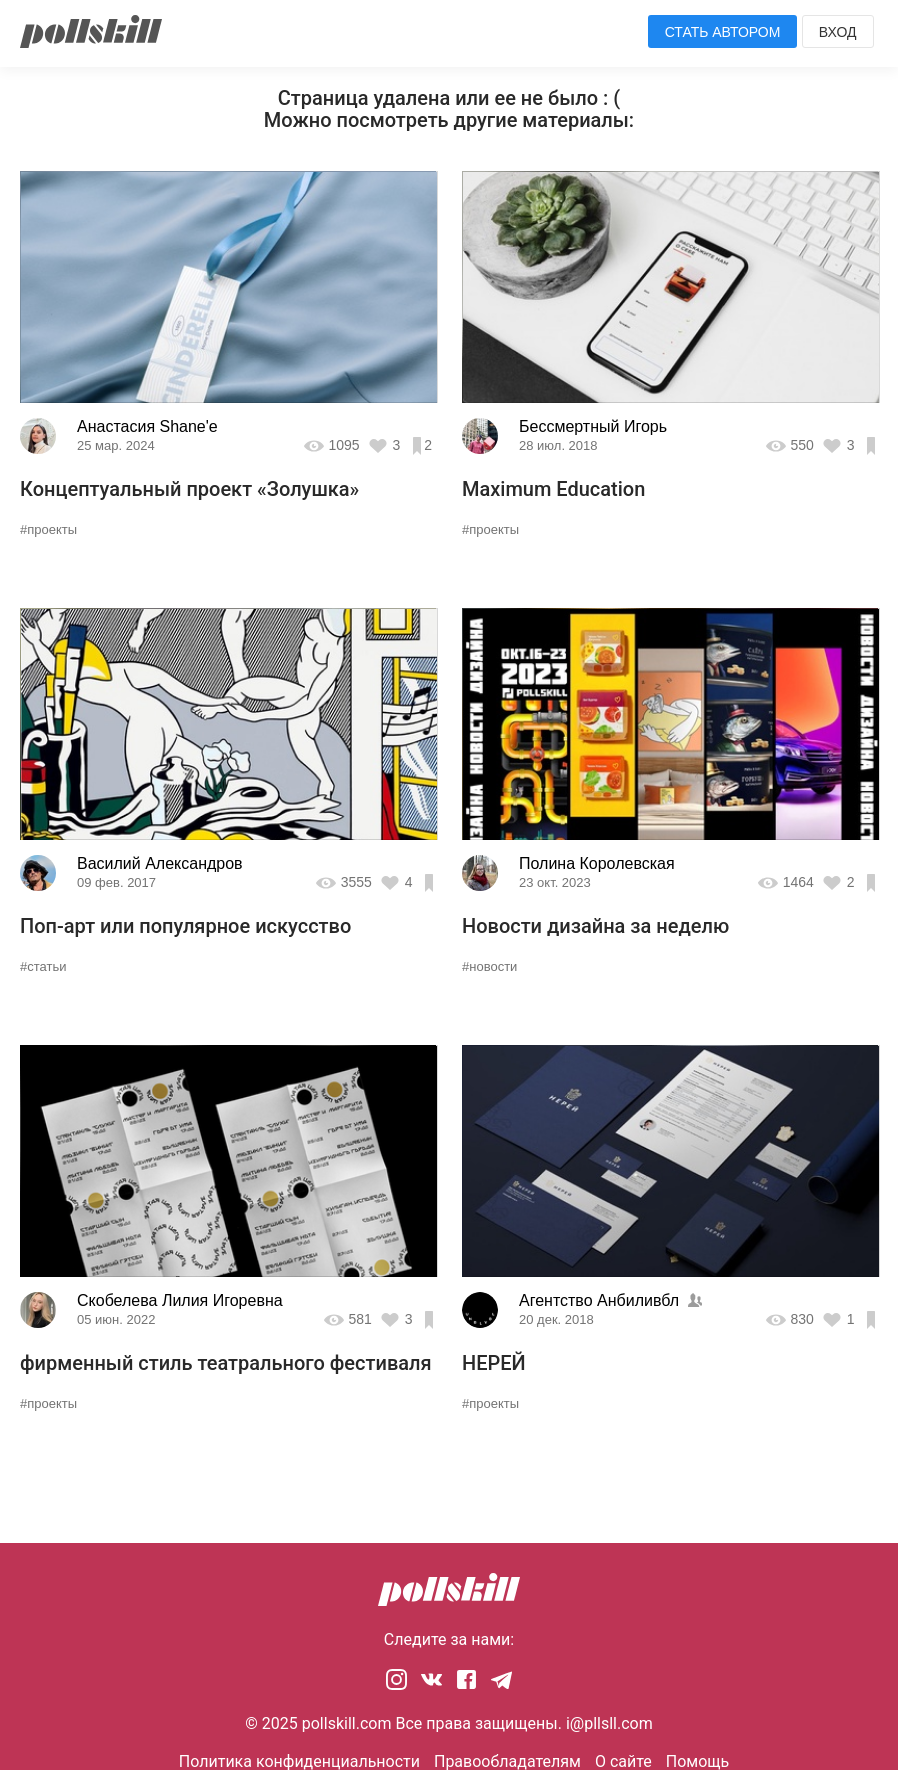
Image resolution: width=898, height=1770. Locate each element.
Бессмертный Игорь (593, 426)
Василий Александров (160, 863)
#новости (489, 966)
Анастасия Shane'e (147, 426)
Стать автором (723, 32)
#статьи (43, 966)
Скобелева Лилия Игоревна (180, 1300)
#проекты (48, 529)
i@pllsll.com (609, 1723)
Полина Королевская (597, 863)
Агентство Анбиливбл (599, 1300)
